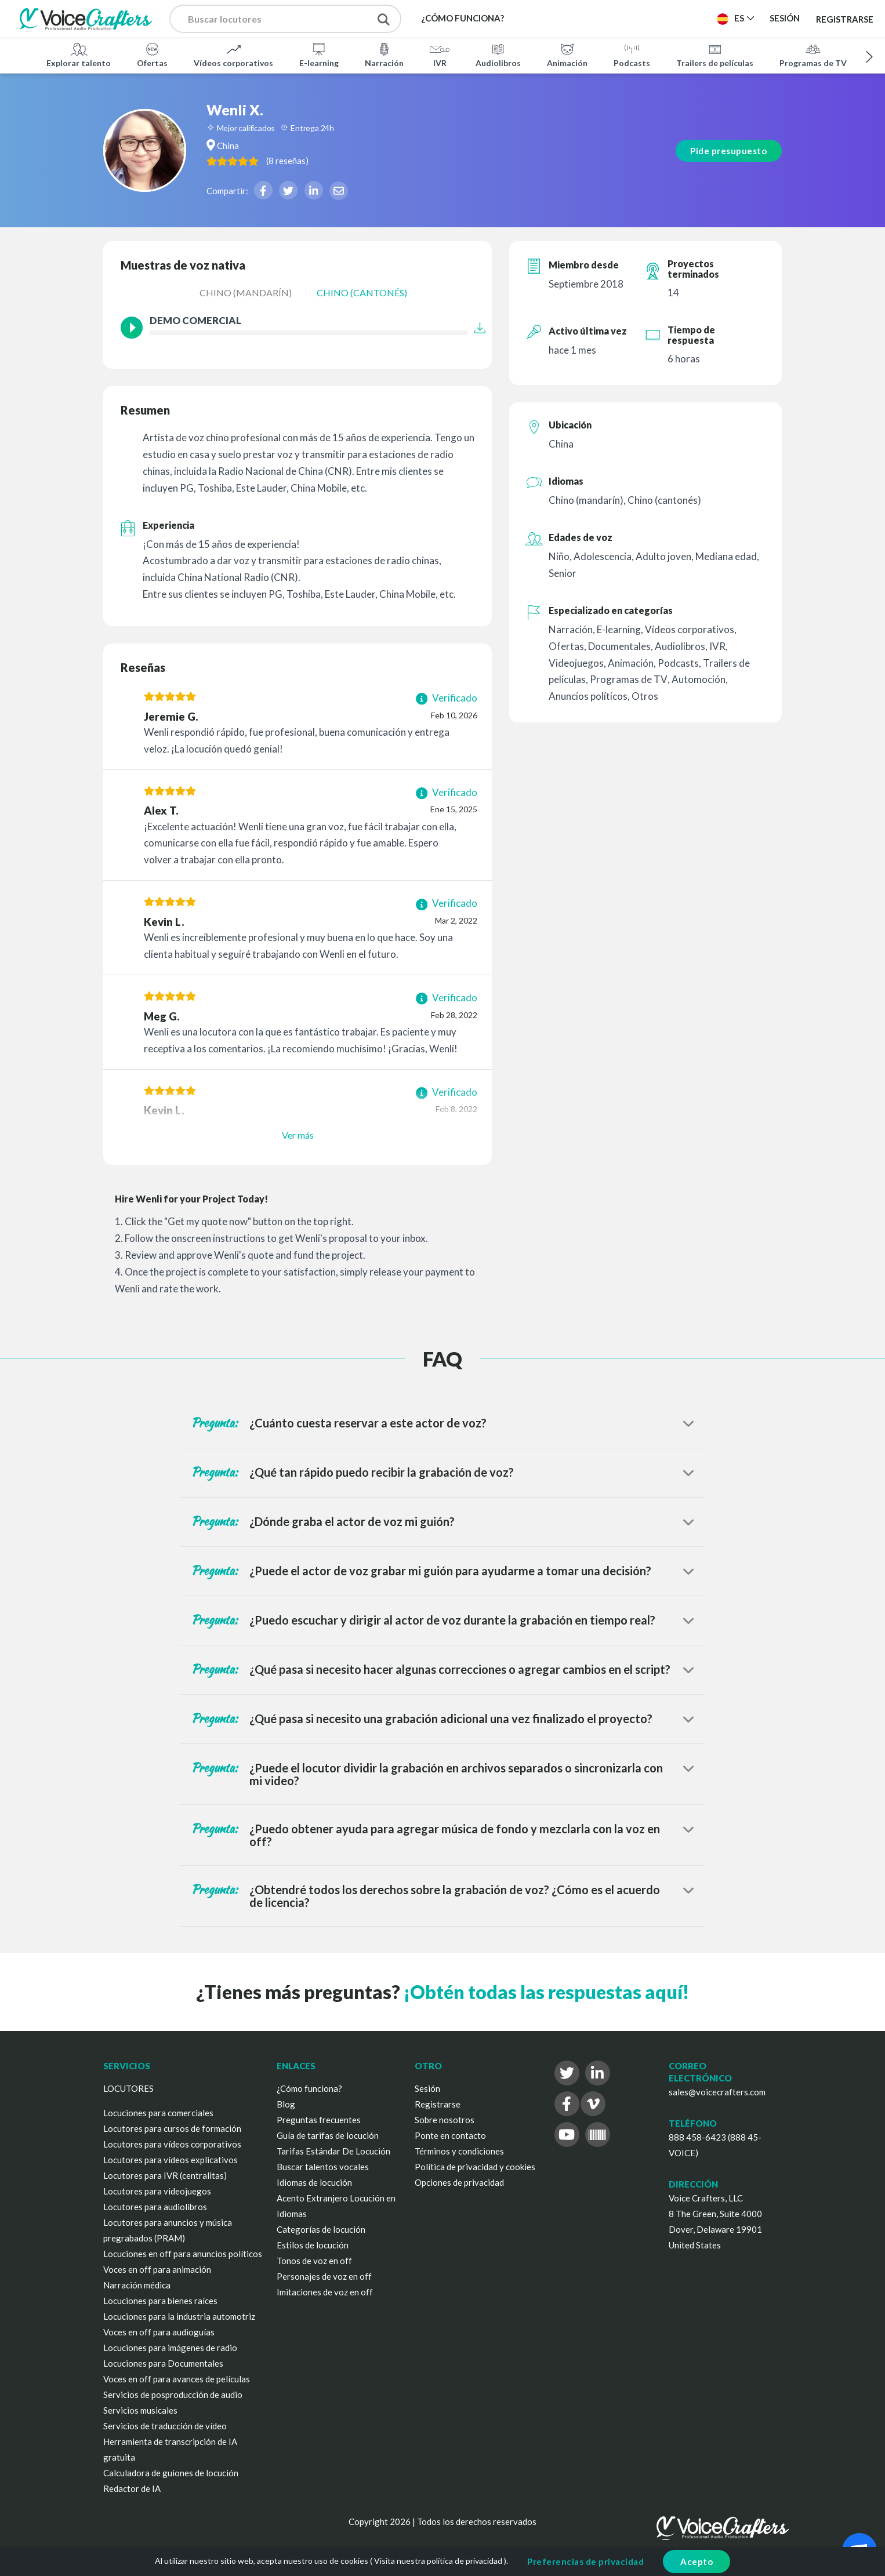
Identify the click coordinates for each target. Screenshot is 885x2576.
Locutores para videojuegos (157, 2191)
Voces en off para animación (157, 2269)
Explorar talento (78, 54)
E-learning (319, 54)
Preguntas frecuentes (319, 2119)
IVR (439, 54)
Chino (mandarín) (246, 292)
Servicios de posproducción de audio (172, 2394)
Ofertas (152, 54)
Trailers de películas (714, 54)
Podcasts (632, 54)
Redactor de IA (132, 2488)
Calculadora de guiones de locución (170, 2473)
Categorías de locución (321, 2229)
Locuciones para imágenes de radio (170, 2347)
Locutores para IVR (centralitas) (165, 2175)
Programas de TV (813, 54)
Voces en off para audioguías (159, 2332)
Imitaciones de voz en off (325, 2292)
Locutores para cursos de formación (172, 2128)
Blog (286, 2104)
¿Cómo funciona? (309, 2088)
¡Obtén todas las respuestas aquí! (546, 1992)
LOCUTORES (128, 2088)
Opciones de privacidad (459, 2182)
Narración (384, 54)
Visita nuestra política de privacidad (438, 2561)
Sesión (427, 2088)
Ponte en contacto (450, 2135)
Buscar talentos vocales (323, 2166)
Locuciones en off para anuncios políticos (182, 2253)
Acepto (696, 2561)
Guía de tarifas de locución (328, 2135)
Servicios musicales (140, 2410)
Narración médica (137, 2285)
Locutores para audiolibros (155, 2206)
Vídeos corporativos (233, 54)
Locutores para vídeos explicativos (170, 2159)
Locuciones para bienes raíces (160, 2300)
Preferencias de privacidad (585, 2561)
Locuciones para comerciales (158, 2113)
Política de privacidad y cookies (475, 2166)
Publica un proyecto (649, 18)
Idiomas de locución (314, 2182)
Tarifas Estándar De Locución (333, 2151)
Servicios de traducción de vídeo (165, 2426)
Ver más (298, 1134)
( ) (312, 160)
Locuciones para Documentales (163, 2363)
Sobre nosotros (444, 2119)
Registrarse (844, 18)
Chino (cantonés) (362, 292)
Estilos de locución (313, 2245)
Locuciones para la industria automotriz (179, 2316)
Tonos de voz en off (314, 2260)
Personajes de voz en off (324, 2276)
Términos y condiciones (459, 2151)
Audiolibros (498, 54)
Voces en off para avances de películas (176, 2379)
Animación (567, 54)
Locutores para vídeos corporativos (172, 2144)
